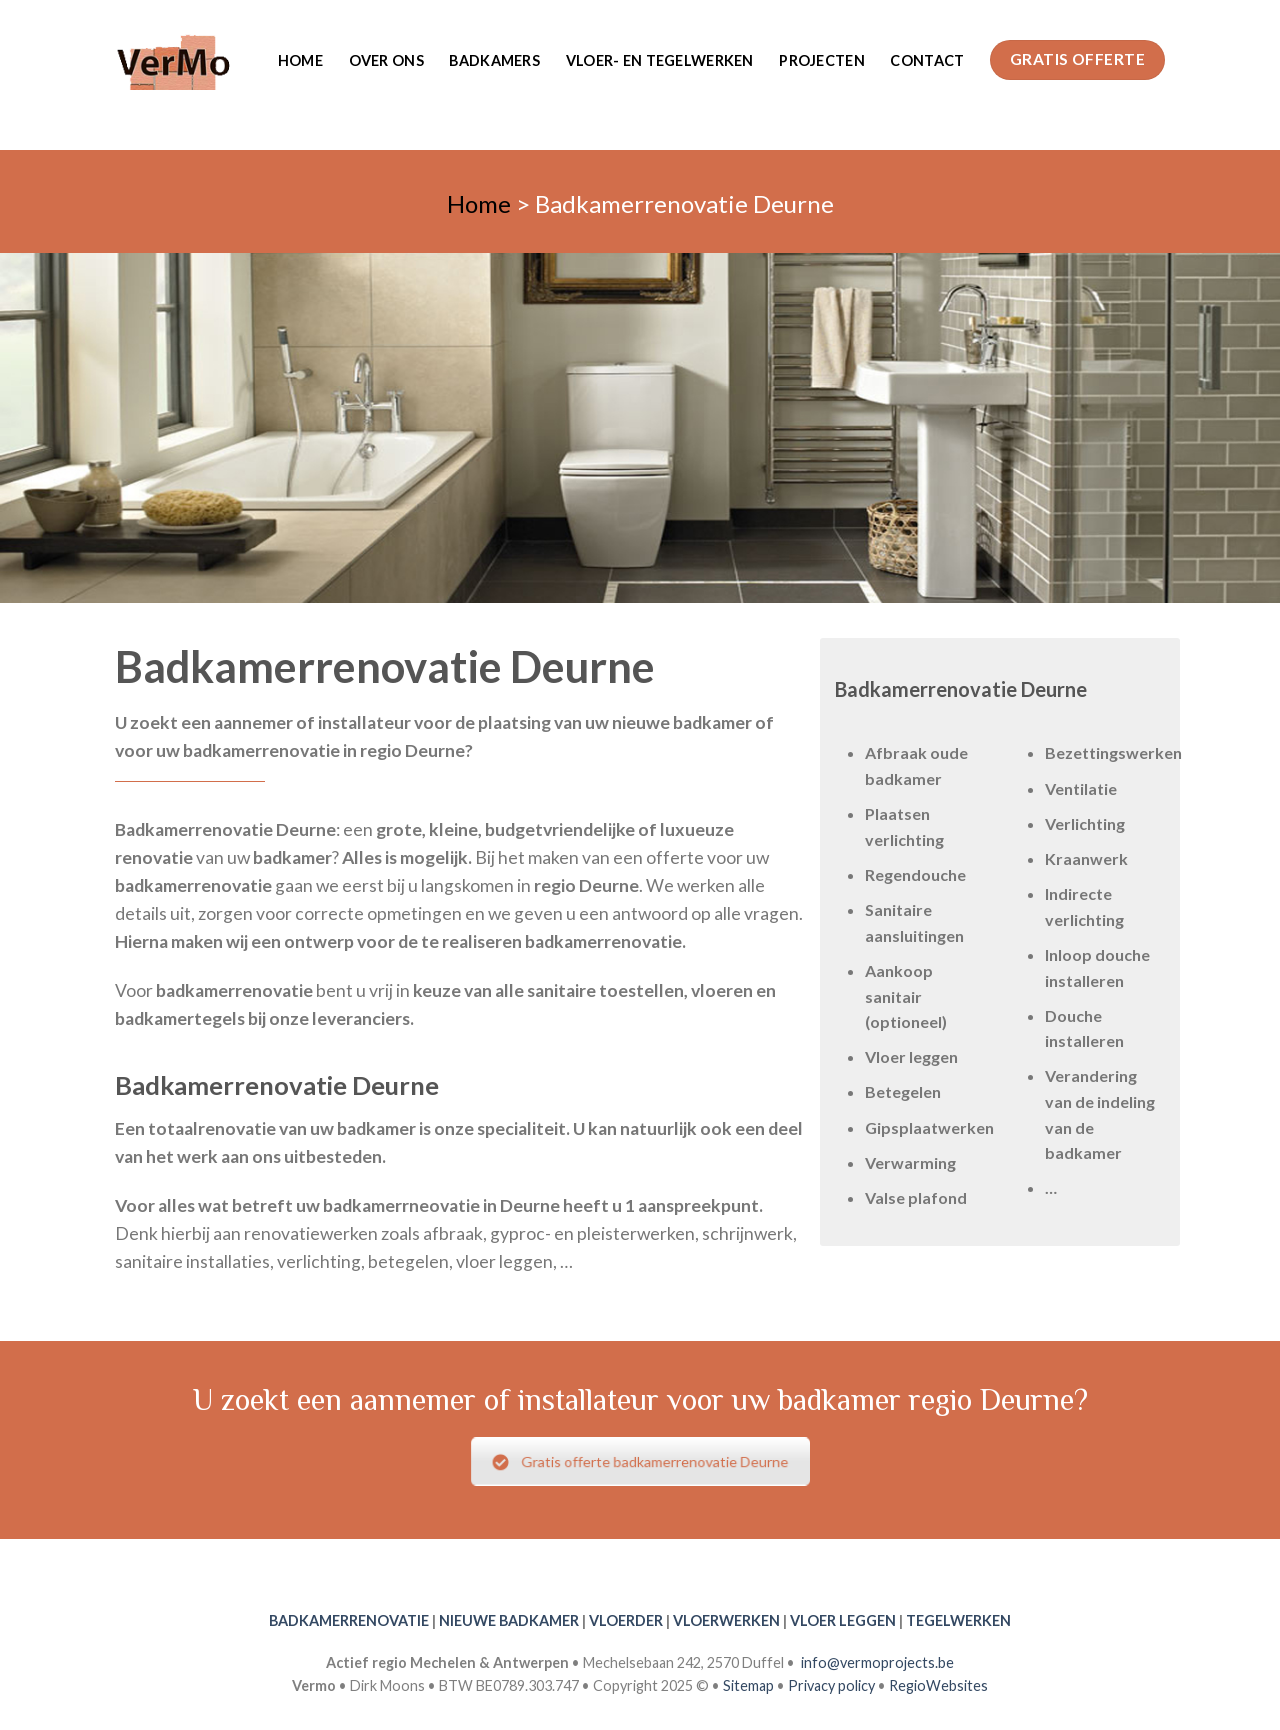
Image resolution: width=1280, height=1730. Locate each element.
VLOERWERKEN (726, 1620)
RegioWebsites (938, 1685)
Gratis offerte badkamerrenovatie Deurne (640, 1462)
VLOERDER (626, 1620)
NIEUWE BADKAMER (509, 1620)
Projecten (822, 60)
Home (300, 60)
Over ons (386, 60)
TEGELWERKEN (958, 1620)
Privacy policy (831, 1685)
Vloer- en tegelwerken (660, 60)
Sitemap (748, 1685)
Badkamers (494, 60)
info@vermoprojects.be (877, 1662)
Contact (927, 60)
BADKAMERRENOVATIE (349, 1620)
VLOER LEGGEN (843, 1620)
